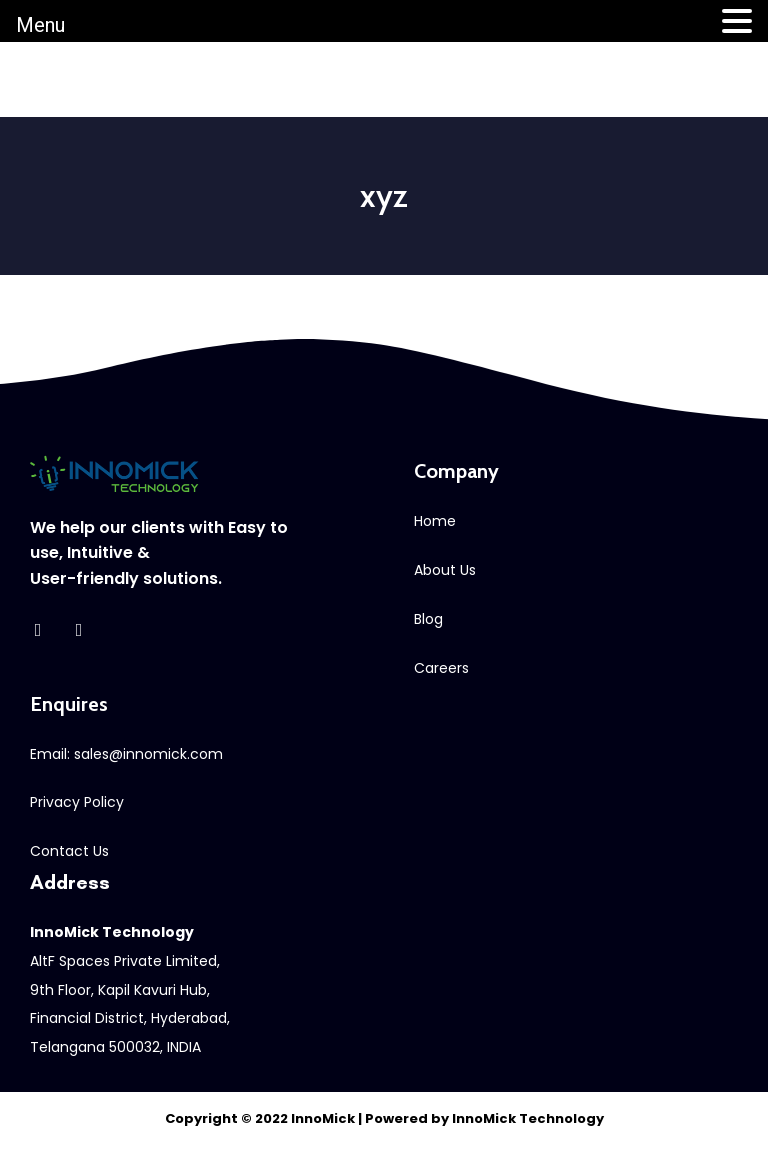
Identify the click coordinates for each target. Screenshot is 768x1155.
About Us (445, 570)
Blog (428, 619)
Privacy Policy (77, 802)
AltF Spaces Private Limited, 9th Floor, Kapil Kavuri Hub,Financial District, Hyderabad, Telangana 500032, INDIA (130, 989)
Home (435, 521)
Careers (441, 668)
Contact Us (69, 851)
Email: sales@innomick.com (126, 754)
